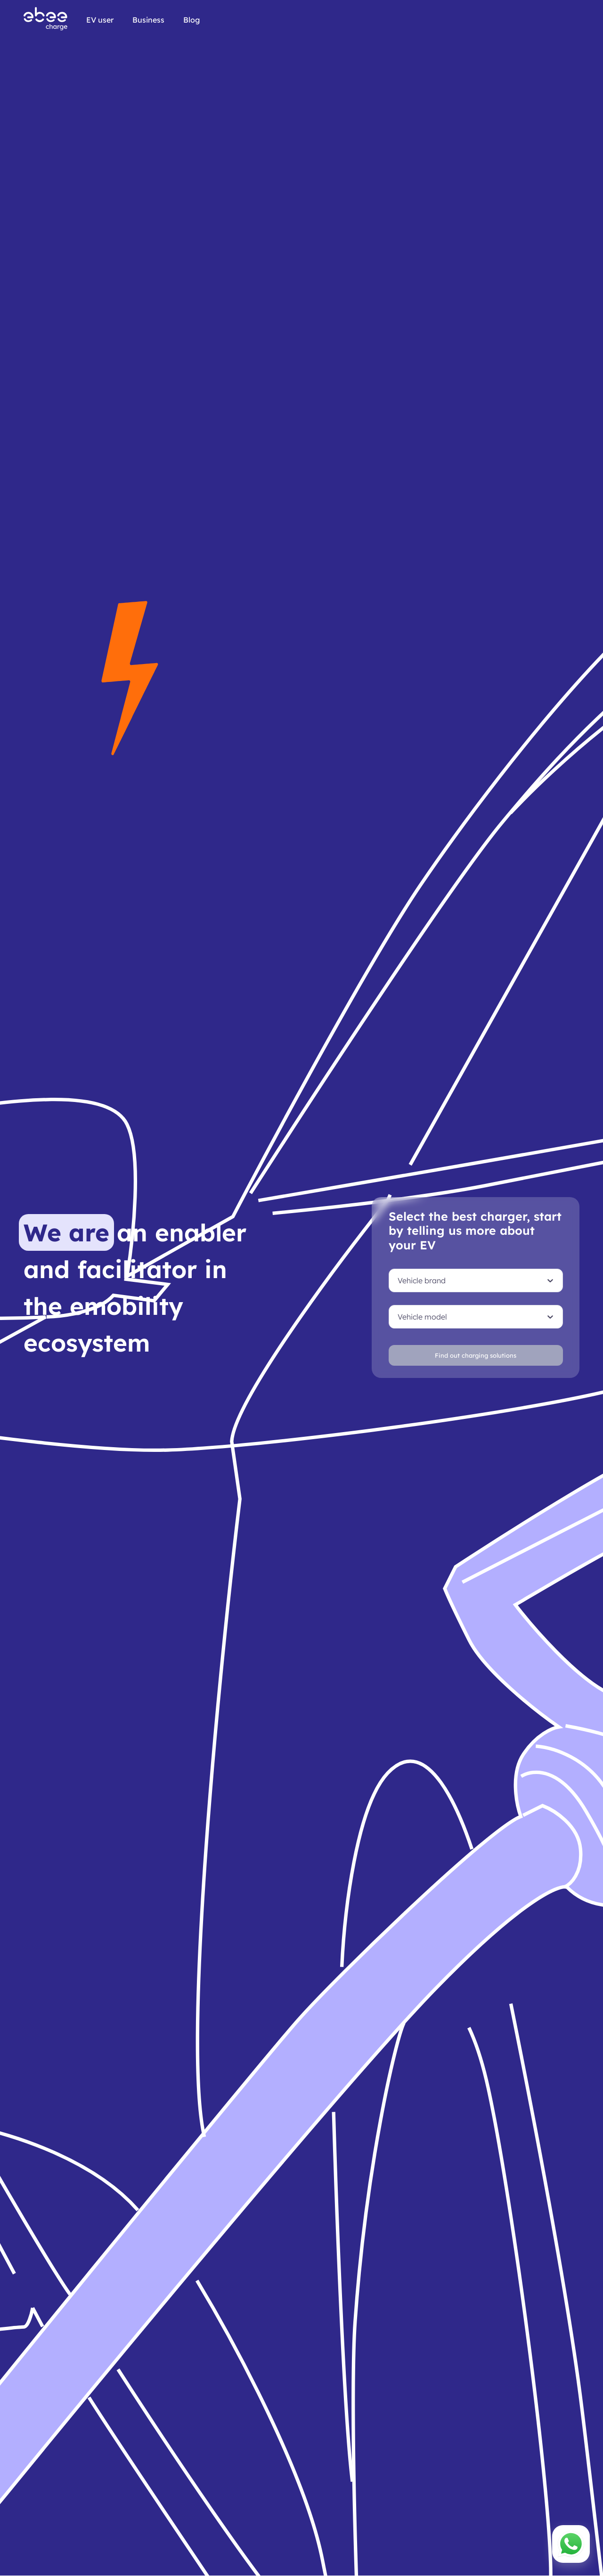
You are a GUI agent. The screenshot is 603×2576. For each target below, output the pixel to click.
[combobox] (398, 1280)
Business (148, 19)
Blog (191, 19)
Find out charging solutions (475, 1355)
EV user (100, 19)
